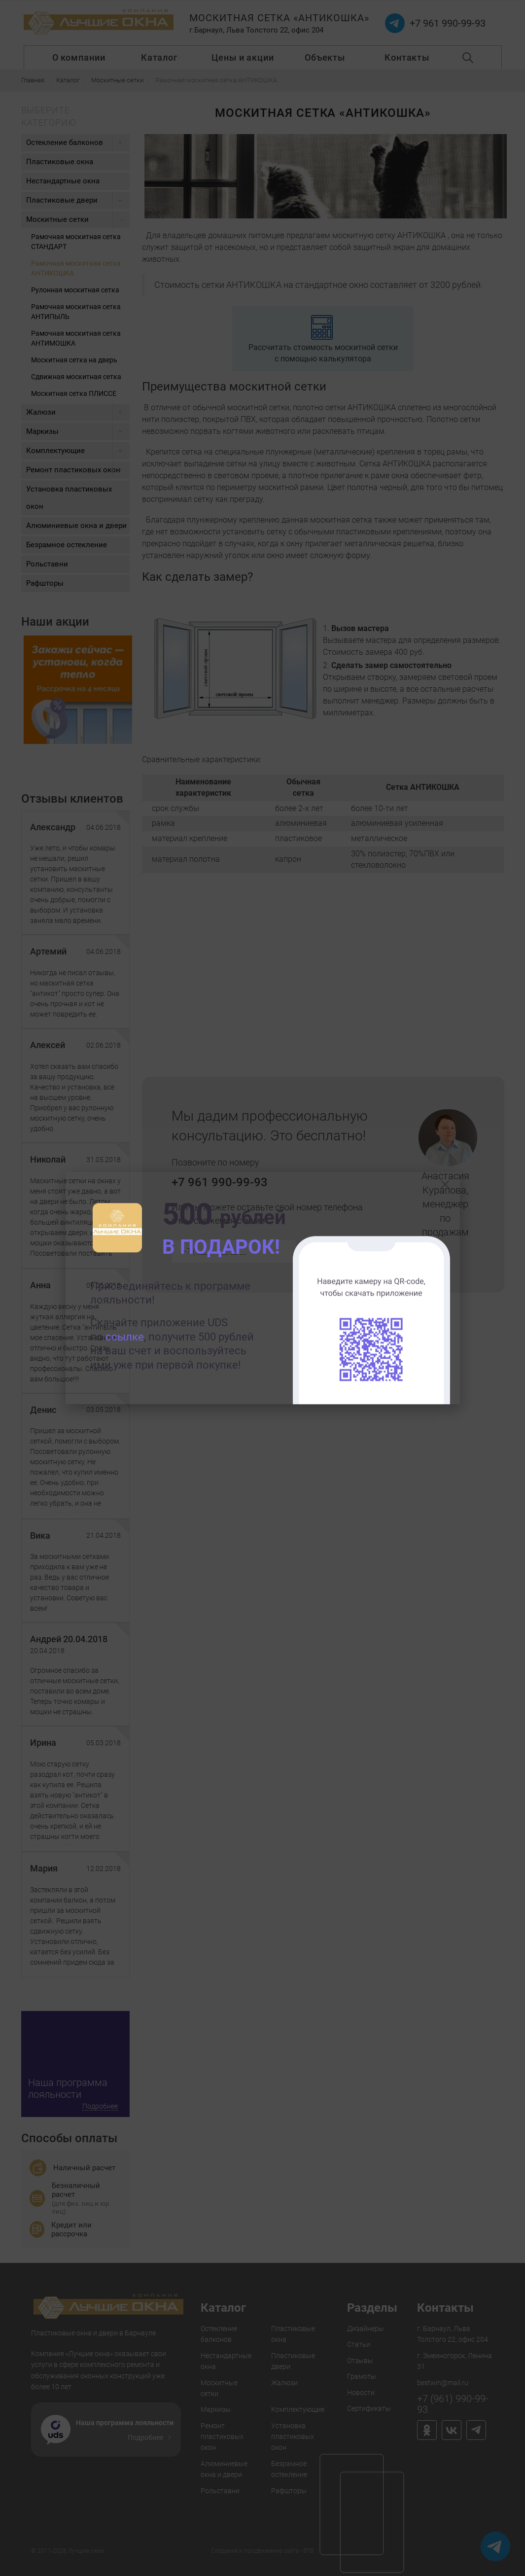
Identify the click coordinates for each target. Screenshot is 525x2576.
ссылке (124, 1337)
